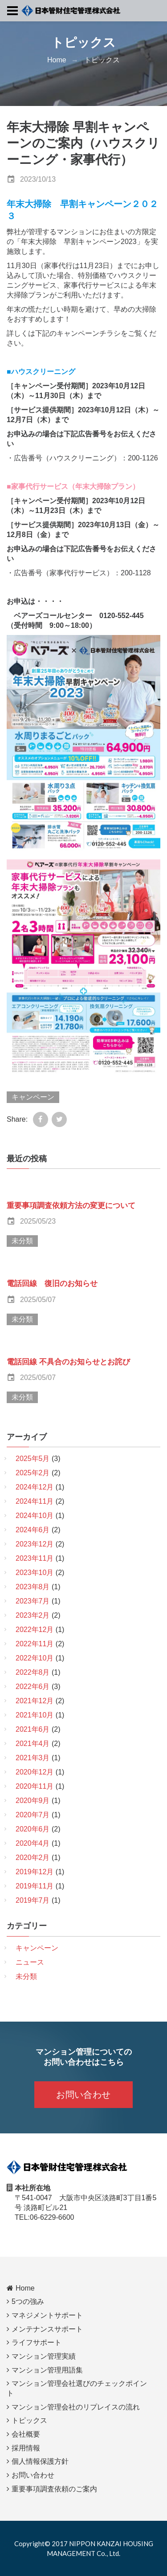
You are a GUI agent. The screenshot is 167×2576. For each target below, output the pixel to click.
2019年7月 (33, 1900)
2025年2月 (33, 1473)
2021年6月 (33, 1729)
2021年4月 (33, 1743)
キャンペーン (33, 1097)
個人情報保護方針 (40, 2461)
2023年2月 (33, 1615)
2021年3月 (33, 1758)
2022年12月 (34, 1629)
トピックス (102, 60)
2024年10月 (34, 1515)
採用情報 (26, 2448)
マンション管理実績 (44, 2356)
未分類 (22, 1241)
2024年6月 (33, 1530)
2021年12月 (34, 1701)
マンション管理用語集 (47, 2370)
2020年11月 (34, 1786)
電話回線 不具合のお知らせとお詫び (69, 1362)
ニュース (30, 1962)
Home (56, 60)
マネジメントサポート (47, 2315)
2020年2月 (33, 1857)
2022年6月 (33, 1686)
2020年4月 (33, 1843)
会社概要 (26, 2434)
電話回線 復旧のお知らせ (52, 1283)
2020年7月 (33, 1815)
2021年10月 (34, 1715)
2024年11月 (34, 1501)
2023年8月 (33, 1587)
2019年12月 (34, 1872)
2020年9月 (33, 1800)
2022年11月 (34, 1644)
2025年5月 (33, 1458)
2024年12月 (34, 1487)
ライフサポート (36, 2342)
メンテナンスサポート (47, 2329)
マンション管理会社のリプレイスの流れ (76, 2407)
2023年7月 (33, 1601)
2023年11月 (34, 1558)
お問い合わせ (83, 2095)
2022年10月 (34, 1658)
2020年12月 (34, 1772)
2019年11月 (34, 1886)
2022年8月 (33, 1672)
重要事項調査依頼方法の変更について (71, 1205)
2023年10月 (34, 1572)
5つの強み (28, 2301)
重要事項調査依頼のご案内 (54, 2489)
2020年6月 (33, 1829)
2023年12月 (34, 1544)
